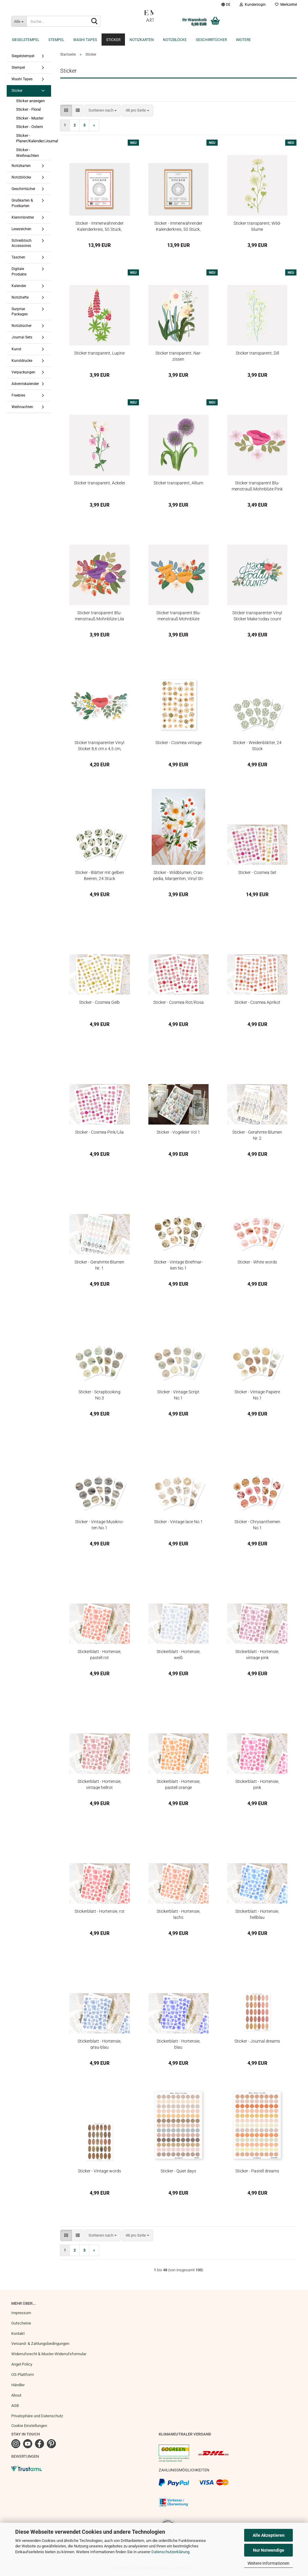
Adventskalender (25, 384)
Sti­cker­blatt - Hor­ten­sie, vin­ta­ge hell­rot (99, 1784)
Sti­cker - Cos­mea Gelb (99, 1002)
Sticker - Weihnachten (27, 152)
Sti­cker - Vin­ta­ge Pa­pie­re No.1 (257, 1394)
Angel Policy (21, 2364)
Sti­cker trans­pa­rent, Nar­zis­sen (178, 356)
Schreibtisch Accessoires (22, 243)
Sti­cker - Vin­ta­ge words (99, 2171)
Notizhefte (20, 297)
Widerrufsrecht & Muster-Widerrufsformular (48, 2354)
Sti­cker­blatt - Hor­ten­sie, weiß (178, 1654)
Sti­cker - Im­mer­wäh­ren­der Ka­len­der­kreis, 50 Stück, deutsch (99, 226)
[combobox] (103, 110)
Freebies (18, 395)
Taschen (18, 257)
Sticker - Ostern (29, 126)
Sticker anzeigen (30, 101)
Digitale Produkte (19, 271)
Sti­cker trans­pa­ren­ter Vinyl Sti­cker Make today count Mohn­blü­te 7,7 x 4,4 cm (257, 615)
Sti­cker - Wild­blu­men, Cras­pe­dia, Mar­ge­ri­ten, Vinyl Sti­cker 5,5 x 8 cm (178, 875)
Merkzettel (286, 4)
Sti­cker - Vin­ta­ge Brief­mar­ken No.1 (178, 1265)
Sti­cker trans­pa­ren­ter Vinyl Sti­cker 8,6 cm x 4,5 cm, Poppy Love (99, 745)
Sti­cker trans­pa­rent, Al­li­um (178, 482)
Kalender (19, 286)
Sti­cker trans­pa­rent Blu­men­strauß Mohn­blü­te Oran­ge (178, 615)
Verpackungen (23, 372)
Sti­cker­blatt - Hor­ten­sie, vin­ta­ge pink (257, 1654)
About (16, 2395)
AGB (15, 2405)
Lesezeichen (21, 229)
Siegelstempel (25, 40)
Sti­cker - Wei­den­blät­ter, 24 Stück (257, 745)
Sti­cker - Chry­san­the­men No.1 (257, 1524)
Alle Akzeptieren (269, 2535)
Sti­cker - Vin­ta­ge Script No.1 (178, 1394)
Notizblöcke (175, 40)
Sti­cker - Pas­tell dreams (257, 2171)
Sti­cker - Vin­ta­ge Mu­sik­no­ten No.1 (99, 1524)
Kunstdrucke (22, 361)
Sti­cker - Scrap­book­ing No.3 (99, 1394)
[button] (226, 4)
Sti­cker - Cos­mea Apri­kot (257, 1002)
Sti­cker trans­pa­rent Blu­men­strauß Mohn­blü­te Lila (99, 615)
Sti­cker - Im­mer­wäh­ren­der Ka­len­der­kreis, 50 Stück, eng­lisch (178, 226)
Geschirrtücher (211, 40)
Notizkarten (142, 40)
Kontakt (18, 2333)
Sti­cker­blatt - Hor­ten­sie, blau (178, 2044)
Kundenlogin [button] (253, 4)
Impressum (21, 2313)
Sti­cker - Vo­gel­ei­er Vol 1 (178, 1132)
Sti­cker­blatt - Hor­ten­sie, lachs (178, 1914)
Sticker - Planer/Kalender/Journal (36, 138)
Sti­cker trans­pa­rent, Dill (257, 353)
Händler (18, 2385)
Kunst (16, 349)
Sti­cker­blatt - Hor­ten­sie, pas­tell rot (99, 1654)
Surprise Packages (20, 311)
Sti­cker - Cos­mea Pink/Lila (99, 1132)
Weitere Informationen (268, 2563)
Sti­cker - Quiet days (178, 2171)
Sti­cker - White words (257, 1262)
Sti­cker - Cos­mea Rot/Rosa (178, 1002)
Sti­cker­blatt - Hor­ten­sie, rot (99, 1911)
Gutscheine (21, 2323)
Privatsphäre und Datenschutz (37, 2416)
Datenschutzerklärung (170, 2552)
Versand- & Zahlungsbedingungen (40, 2343)
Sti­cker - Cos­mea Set (257, 872)
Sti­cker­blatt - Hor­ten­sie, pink (257, 1784)
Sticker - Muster (29, 118)
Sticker (113, 40)
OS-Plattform (22, 2374)
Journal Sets (22, 337)
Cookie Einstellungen (29, 2425)
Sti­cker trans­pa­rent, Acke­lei (99, 482)
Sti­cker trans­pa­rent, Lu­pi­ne (99, 353)
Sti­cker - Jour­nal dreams (257, 2041)
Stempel (56, 40)
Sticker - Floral (28, 109)
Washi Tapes (85, 40)
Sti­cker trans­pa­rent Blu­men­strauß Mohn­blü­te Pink (257, 485)
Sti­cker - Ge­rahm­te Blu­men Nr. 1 (99, 1265)
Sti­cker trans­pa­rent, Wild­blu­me (257, 226)
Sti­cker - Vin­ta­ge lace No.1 (178, 1521)
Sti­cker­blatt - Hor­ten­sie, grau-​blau (99, 2044)
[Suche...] (18, 21)
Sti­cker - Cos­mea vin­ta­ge (178, 742)
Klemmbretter (23, 217)
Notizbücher (22, 326)
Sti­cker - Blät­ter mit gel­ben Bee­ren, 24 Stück (99, 875)
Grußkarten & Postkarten (22, 203)
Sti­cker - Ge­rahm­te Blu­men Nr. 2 (257, 1135)
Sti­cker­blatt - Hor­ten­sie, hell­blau (257, 1914)
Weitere (243, 40)
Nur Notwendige (268, 2550)
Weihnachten (22, 407)
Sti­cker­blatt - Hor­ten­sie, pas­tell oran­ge (178, 1784)
